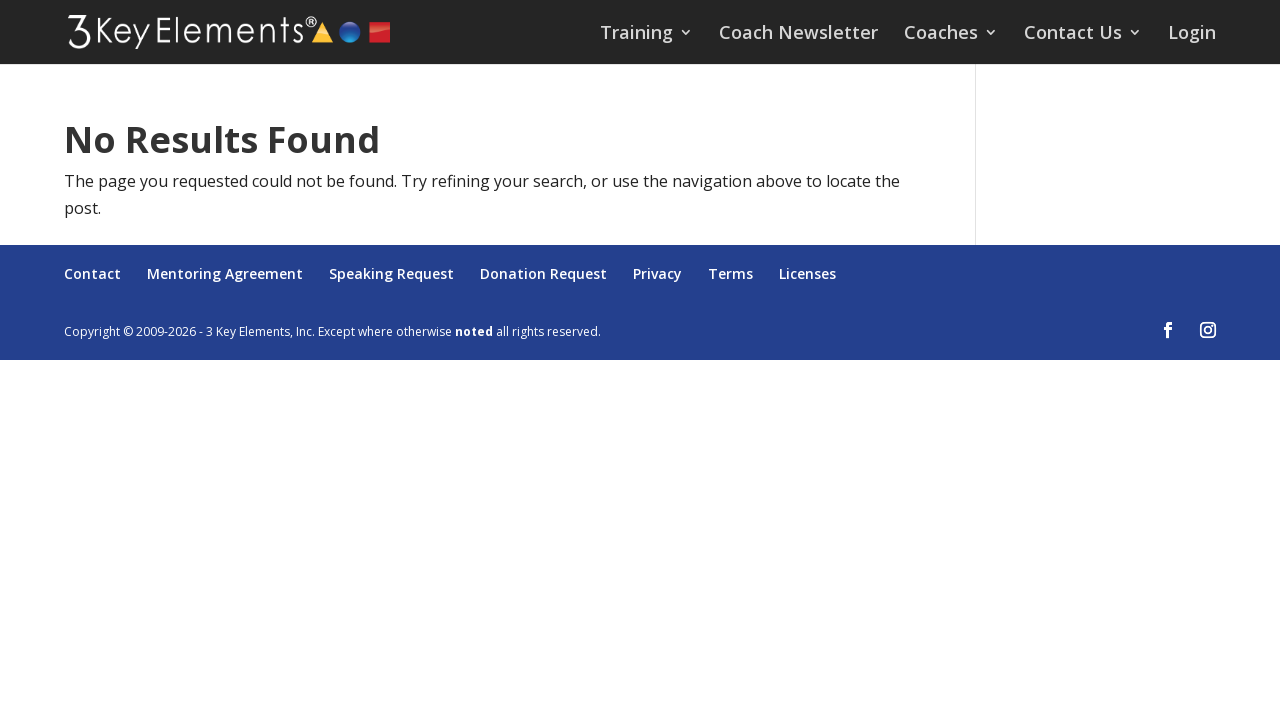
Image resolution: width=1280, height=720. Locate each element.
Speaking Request (391, 273)
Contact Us (1073, 34)
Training (636, 34)
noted (474, 331)
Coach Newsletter (798, 34)
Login (1192, 34)
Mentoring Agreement (225, 273)
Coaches (941, 34)
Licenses (807, 273)
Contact (92, 273)
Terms (730, 273)
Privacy (657, 273)
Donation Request (543, 273)
